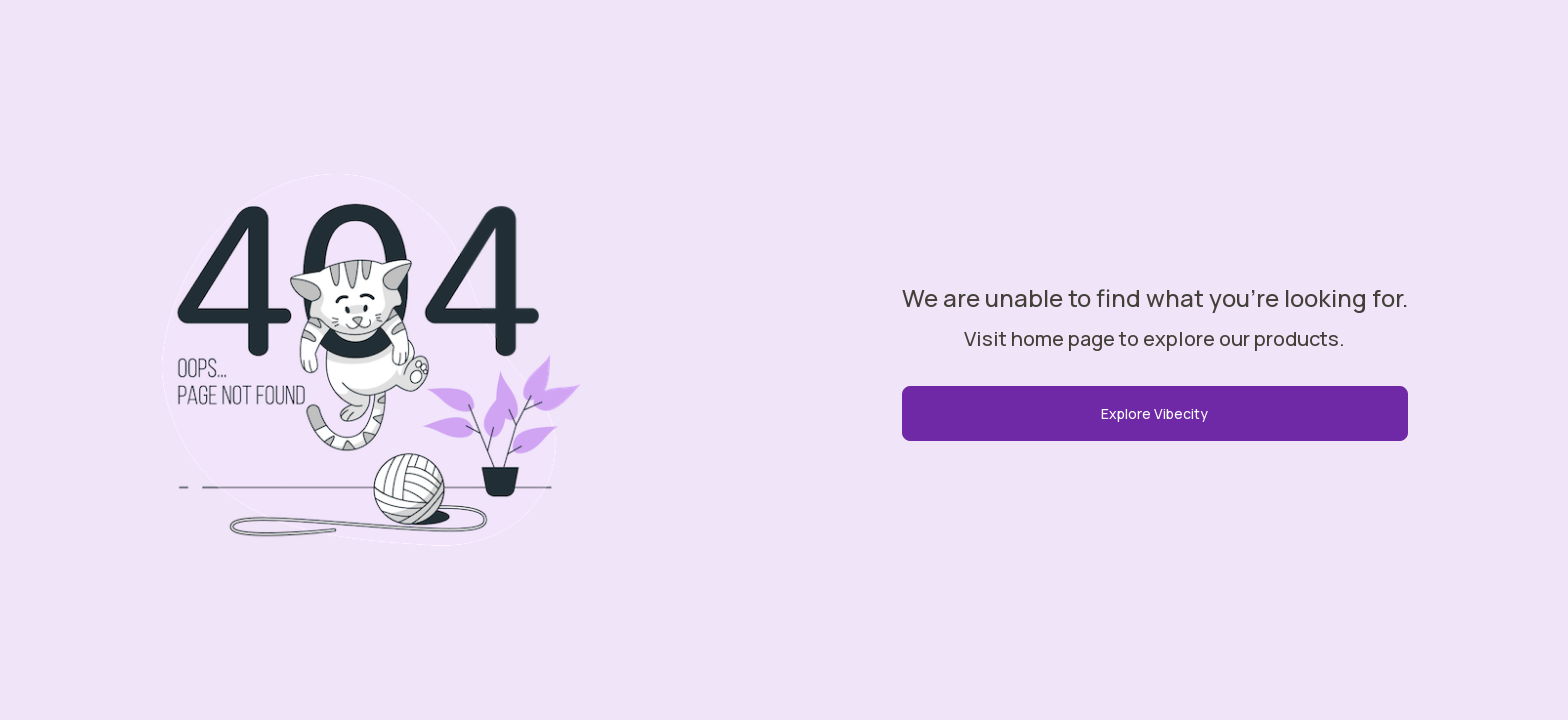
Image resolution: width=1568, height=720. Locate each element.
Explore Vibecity (1154, 413)
